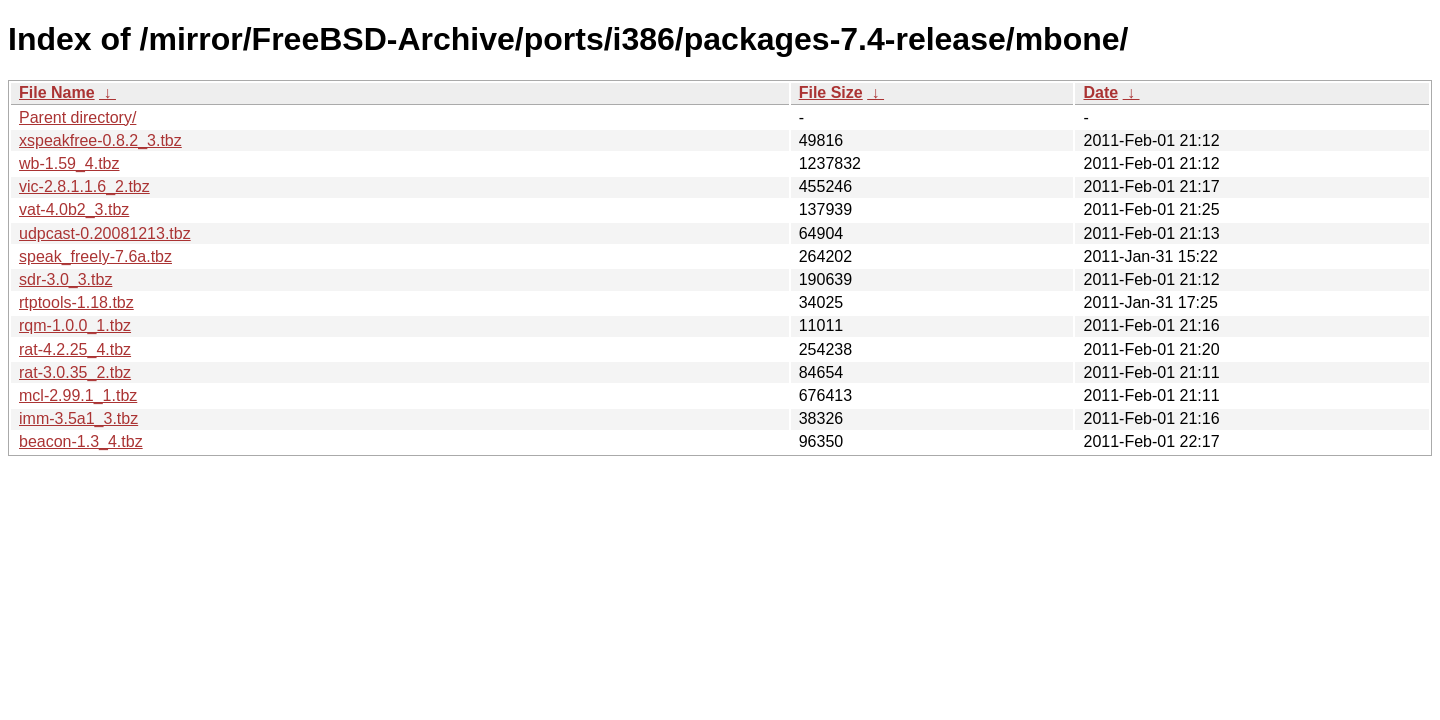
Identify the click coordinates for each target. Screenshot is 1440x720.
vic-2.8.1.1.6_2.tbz (84, 186)
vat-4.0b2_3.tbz (74, 209)
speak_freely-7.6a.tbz (95, 256)
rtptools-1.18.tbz (76, 302)
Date (1100, 92)
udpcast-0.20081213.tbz (105, 233)
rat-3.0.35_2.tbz (75, 372)
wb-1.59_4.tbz (69, 163)
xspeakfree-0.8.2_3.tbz (100, 140)
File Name (57, 92)
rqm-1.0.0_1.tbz (75, 325)
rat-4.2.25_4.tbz (75, 349)
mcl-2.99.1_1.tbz (78, 395)
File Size (831, 92)
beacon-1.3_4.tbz (81, 441)
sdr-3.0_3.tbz (65, 279)
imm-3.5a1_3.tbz (78, 418)
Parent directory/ (77, 117)
